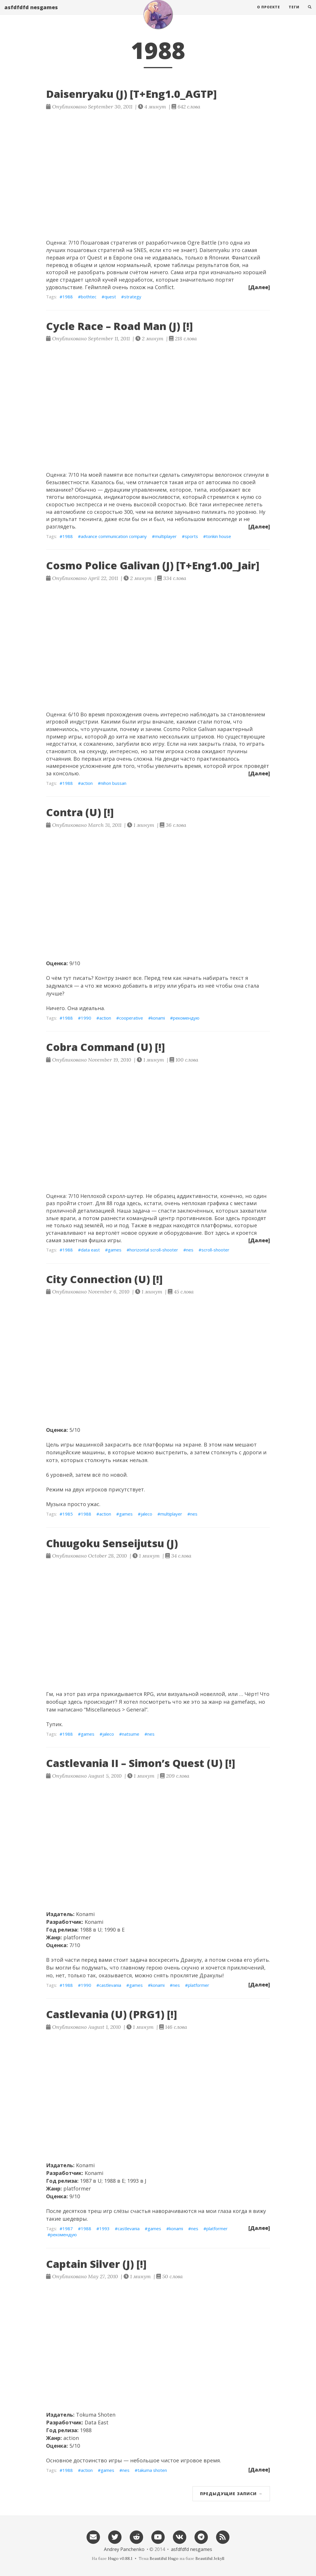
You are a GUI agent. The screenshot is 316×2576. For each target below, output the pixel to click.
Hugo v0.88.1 (120, 2558)
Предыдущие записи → (231, 2493)
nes (189, 1250)
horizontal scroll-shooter (154, 1250)
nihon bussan (113, 783)
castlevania (110, 1985)
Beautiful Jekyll (209, 2558)
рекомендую (186, 1018)
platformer (198, 1985)
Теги (294, 12)
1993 (104, 2228)
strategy (132, 296)
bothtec (88, 296)
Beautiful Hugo (164, 2558)
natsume (130, 1734)
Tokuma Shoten (95, 2414)
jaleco (146, 1514)
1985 (67, 1514)
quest (110, 296)
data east (90, 1250)
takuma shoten (152, 2470)
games (114, 1250)
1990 (86, 1018)
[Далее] (259, 287)
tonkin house (218, 536)
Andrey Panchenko (124, 2549)
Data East (96, 2422)
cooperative (131, 1018)
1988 (67, 296)
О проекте (268, 12)
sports (191, 536)
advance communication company (114, 536)
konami (158, 1018)
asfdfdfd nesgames (31, 12)
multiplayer (166, 536)
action (87, 783)
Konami (85, 1914)
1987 (67, 2228)
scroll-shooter (215, 1250)
